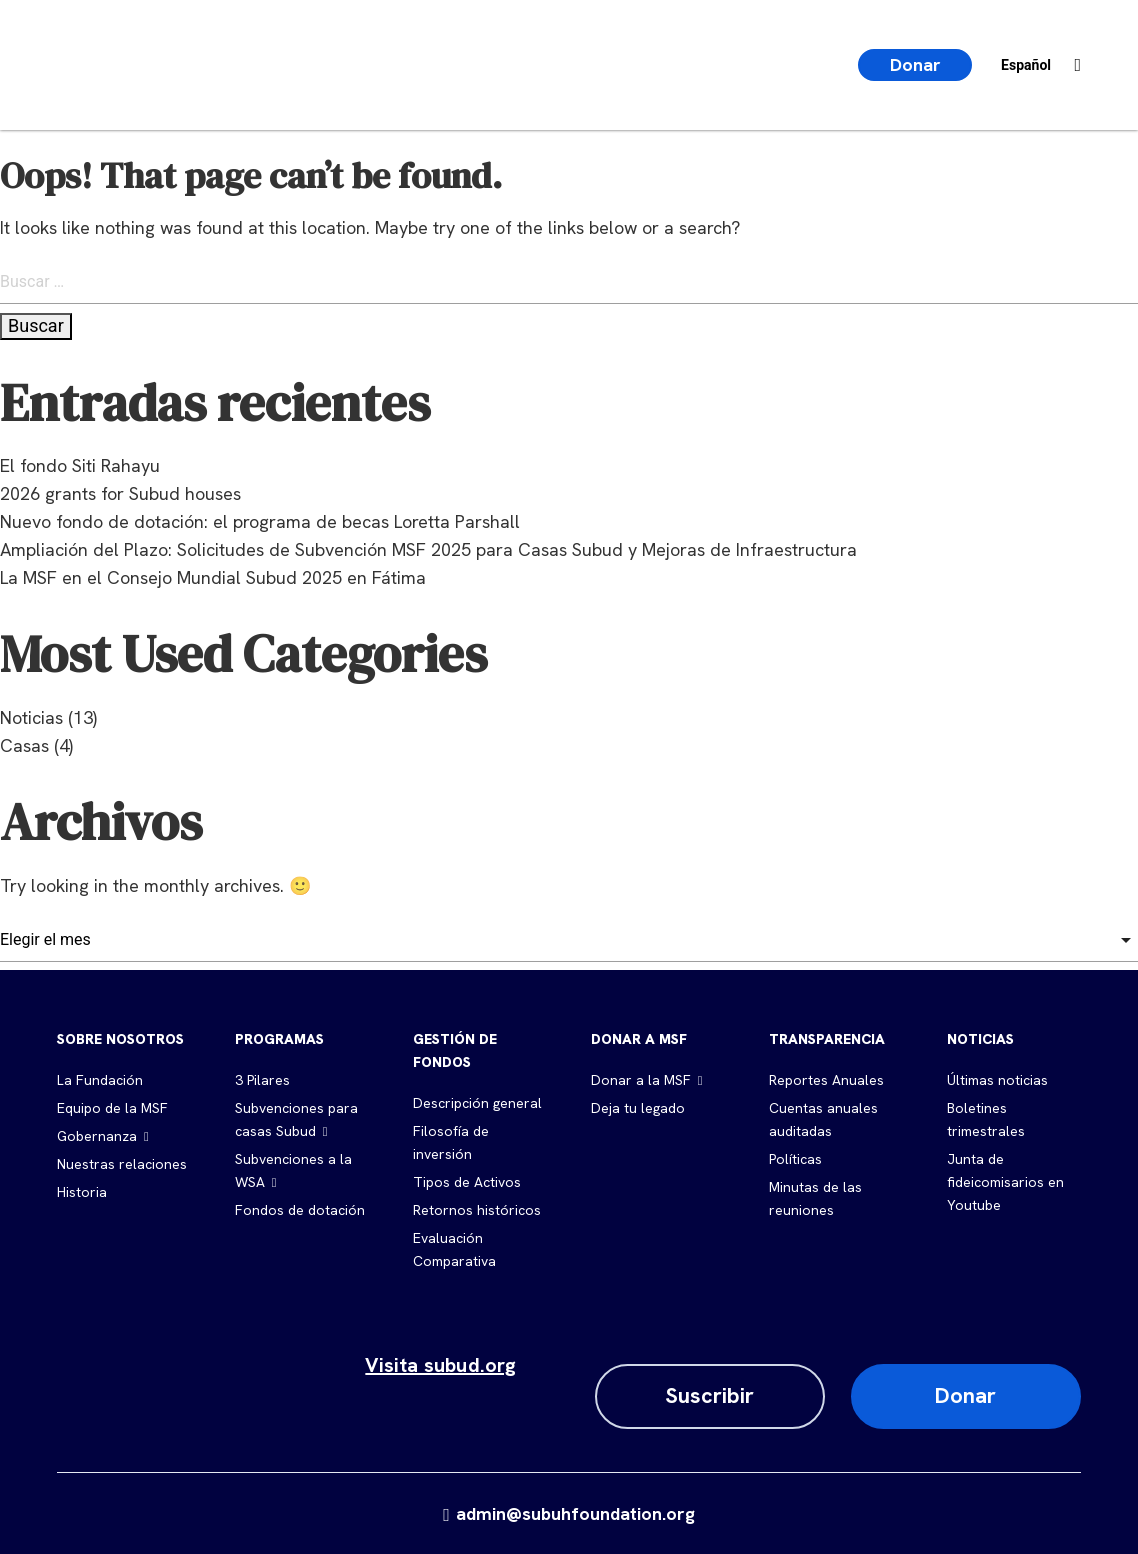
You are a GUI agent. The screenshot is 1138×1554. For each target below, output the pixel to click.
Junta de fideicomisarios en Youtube (1005, 1182)
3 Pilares (262, 1080)
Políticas (795, 1159)
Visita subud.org (440, 1365)
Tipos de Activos (467, 1182)
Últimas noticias (997, 1080)
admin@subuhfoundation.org (569, 1513)
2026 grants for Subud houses (120, 493)
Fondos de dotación (300, 1210)
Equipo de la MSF (112, 1108)
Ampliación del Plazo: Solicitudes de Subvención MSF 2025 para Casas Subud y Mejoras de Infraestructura (428, 549)
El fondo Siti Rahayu (80, 465)
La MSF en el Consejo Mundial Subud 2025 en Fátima (213, 577)
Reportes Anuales (826, 1080)
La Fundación (100, 1080)
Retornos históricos (477, 1210)
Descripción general (477, 1103)
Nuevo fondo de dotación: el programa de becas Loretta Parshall (260, 521)
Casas (24, 745)
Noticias (31, 717)
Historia (82, 1192)
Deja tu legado (638, 1108)
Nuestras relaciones (122, 1164)
